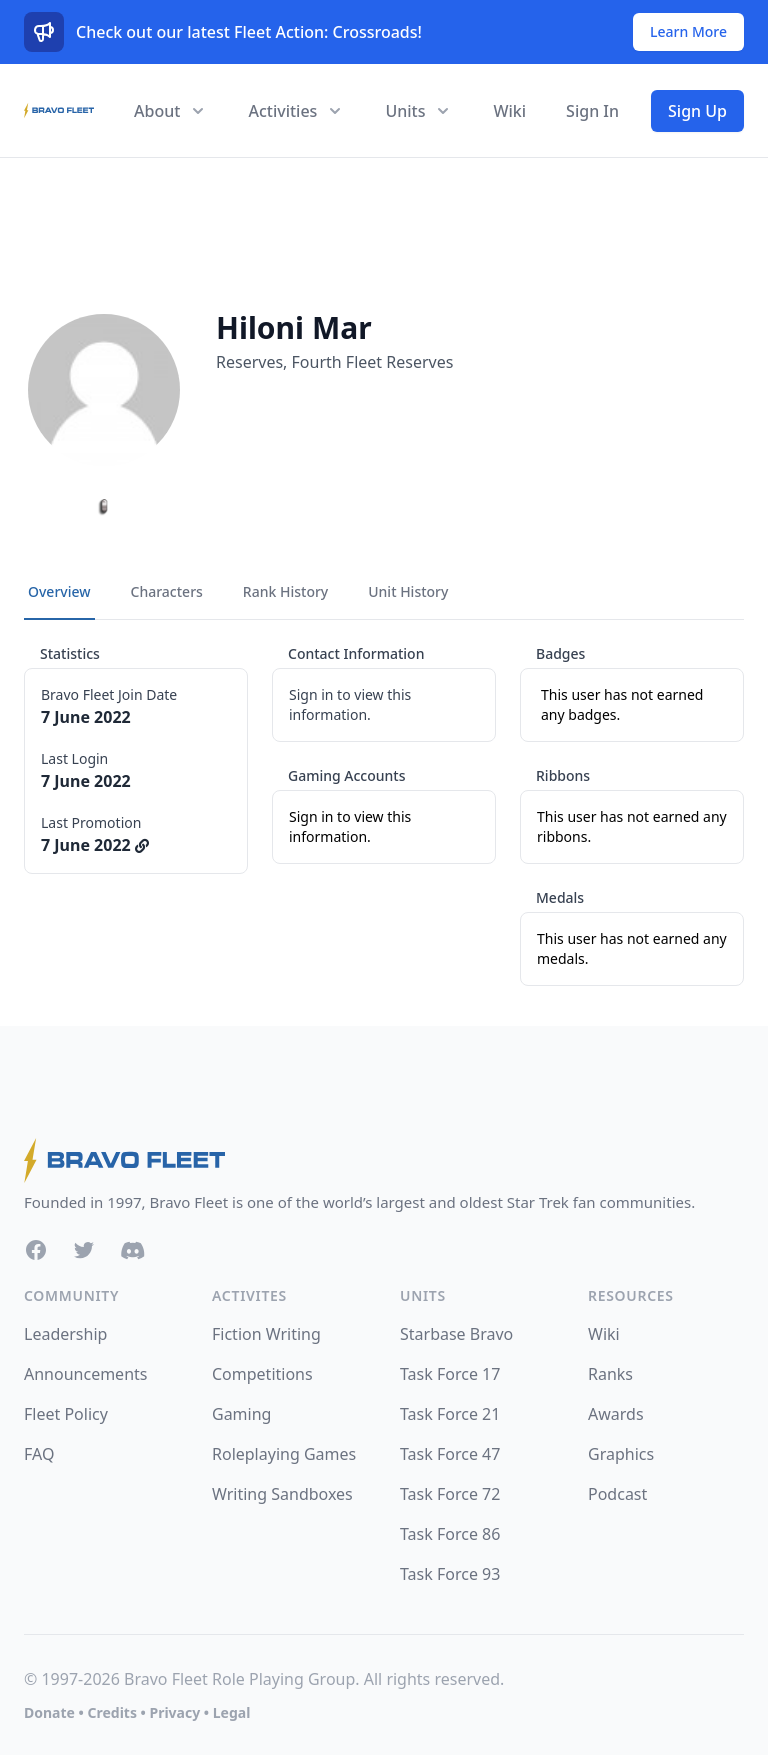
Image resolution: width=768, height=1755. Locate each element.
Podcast (617, 1494)
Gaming (241, 1414)
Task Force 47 (450, 1454)
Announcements (85, 1374)
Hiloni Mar (294, 328)
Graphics (621, 1454)
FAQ (39, 1454)
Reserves (249, 362)
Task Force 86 (450, 1534)
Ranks (610, 1374)
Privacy (174, 1712)
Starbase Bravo (456, 1334)
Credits (111, 1712)
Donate (49, 1712)
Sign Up (697, 111)
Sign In (592, 111)
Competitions (262, 1374)
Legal (232, 1712)
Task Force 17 (450, 1374)
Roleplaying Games (284, 1454)
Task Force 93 (450, 1574)
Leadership (65, 1334)
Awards (616, 1414)
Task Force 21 (450, 1414)
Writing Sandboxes (282, 1494)
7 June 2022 (95, 845)
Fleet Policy (66, 1414)
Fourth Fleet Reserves (373, 362)
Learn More (688, 31)
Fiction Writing (266, 1334)
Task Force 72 (450, 1494)
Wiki (509, 111)
